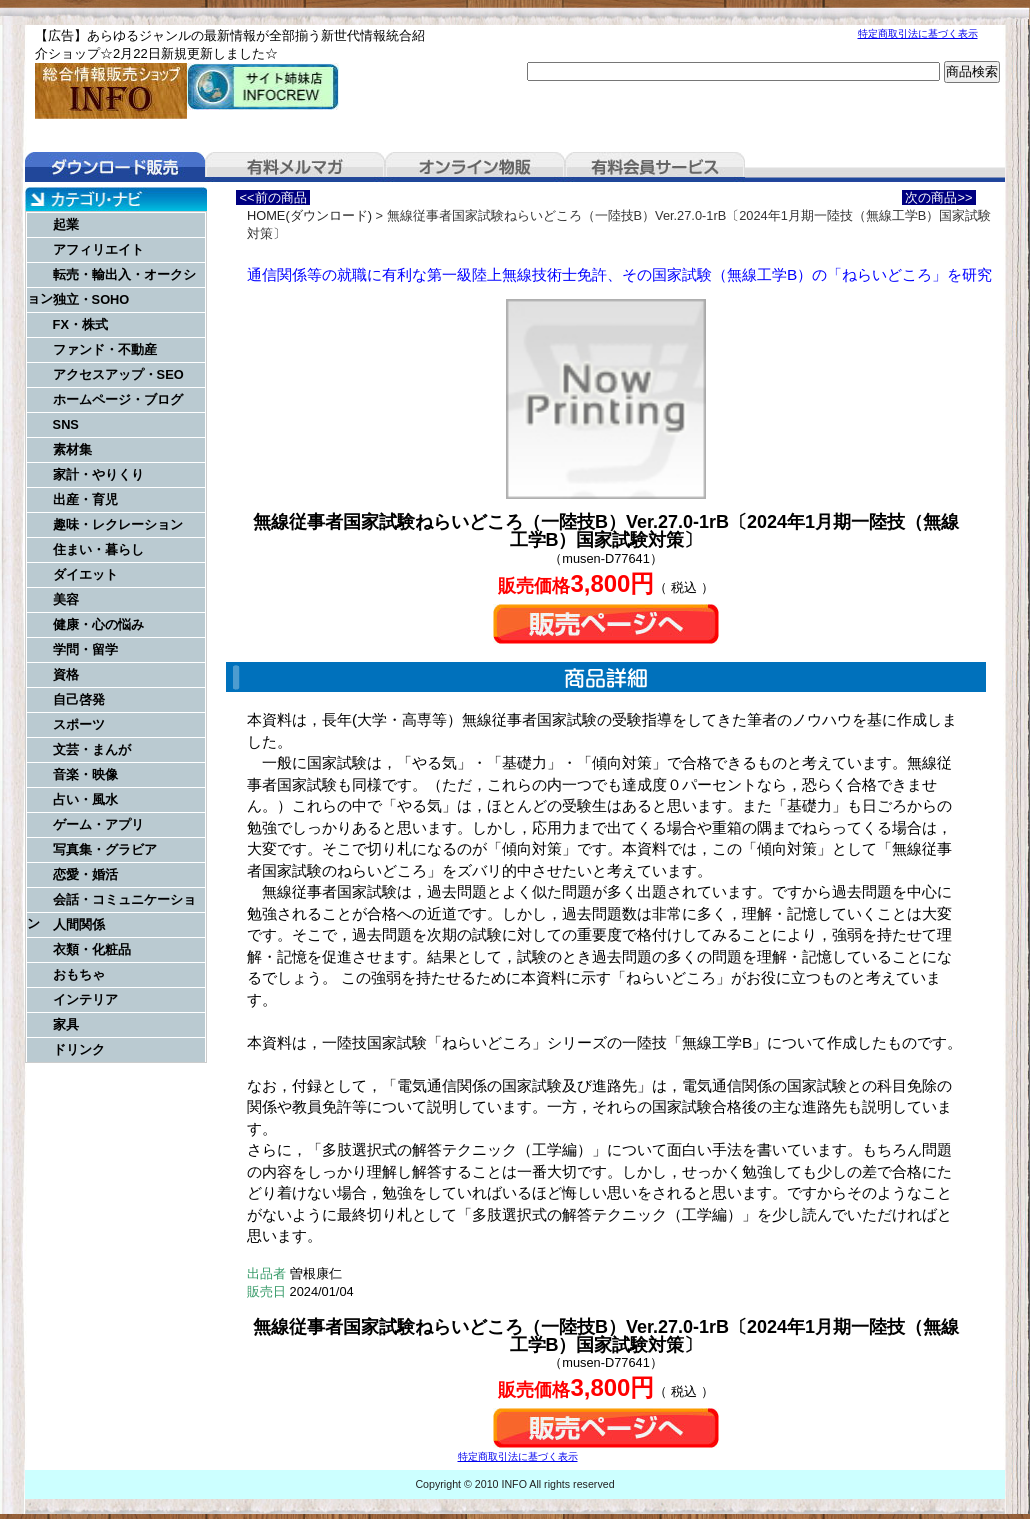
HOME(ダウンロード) (309, 215)
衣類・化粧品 (92, 949)
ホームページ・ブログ (118, 399)
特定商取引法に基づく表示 (918, 33)
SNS (66, 424)
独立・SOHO (91, 299)
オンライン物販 (475, 167)
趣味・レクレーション (118, 524)
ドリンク (79, 1049)
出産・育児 (85, 499)
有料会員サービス (655, 167)
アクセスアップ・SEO (118, 374)
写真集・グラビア (105, 849)
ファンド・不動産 (105, 349)
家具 (66, 1024)
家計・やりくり (98, 474)
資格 (66, 674)
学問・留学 (85, 649)
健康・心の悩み (98, 624)
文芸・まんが (92, 749)
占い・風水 (85, 799)
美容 (66, 599)
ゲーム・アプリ (98, 824)
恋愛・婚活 (85, 874)
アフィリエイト (98, 249)
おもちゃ (79, 974)
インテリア (85, 999)
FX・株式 (80, 324)
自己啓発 (79, 699)
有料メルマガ (295, 167)
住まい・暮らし (98, 549)
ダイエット (85, 574)
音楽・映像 (85, 774)
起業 (66, 224)
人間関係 (79, 924)
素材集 (72, 449)
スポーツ (79, 724)
